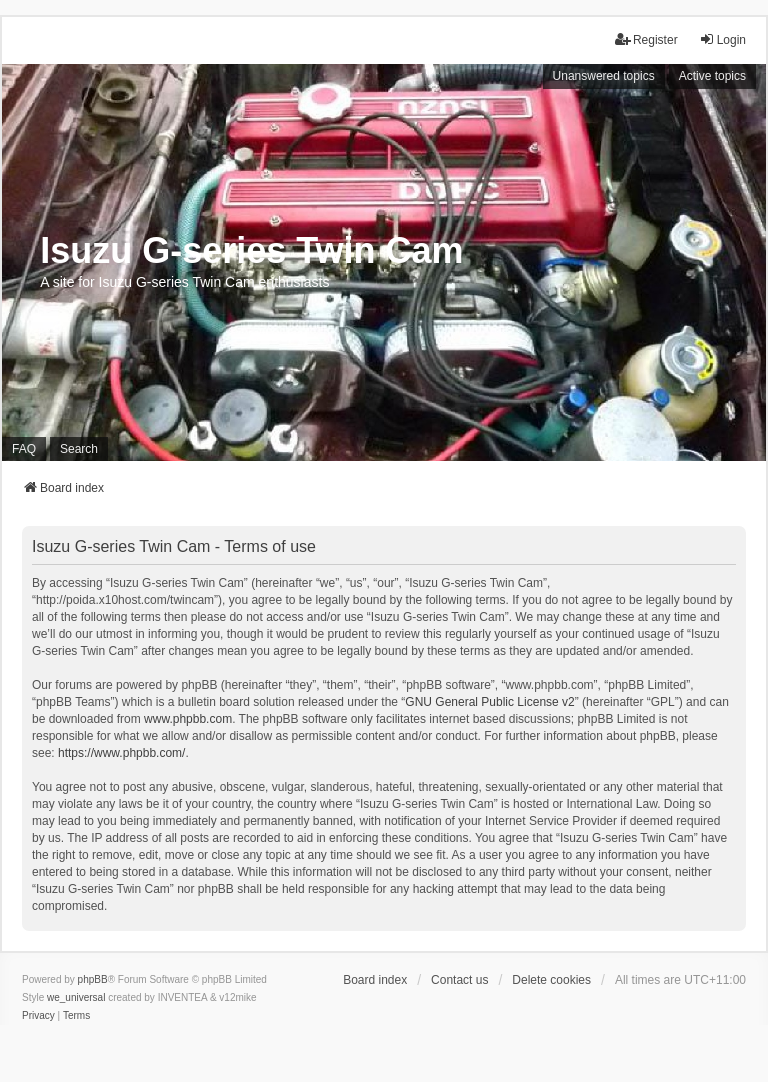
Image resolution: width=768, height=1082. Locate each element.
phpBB (93, 979)
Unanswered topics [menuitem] (604, 76)
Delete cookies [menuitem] (551, 980)
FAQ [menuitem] (24, 449)
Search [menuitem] (79, 449)
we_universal (76, 997)
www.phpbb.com (188, 719)
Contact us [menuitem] (459, 980)
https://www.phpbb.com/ (121, 753)
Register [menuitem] (646, 39)
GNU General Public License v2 (489, 702)
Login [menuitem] (722, 39)
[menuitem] (38, 1016)
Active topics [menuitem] (712, 76)
